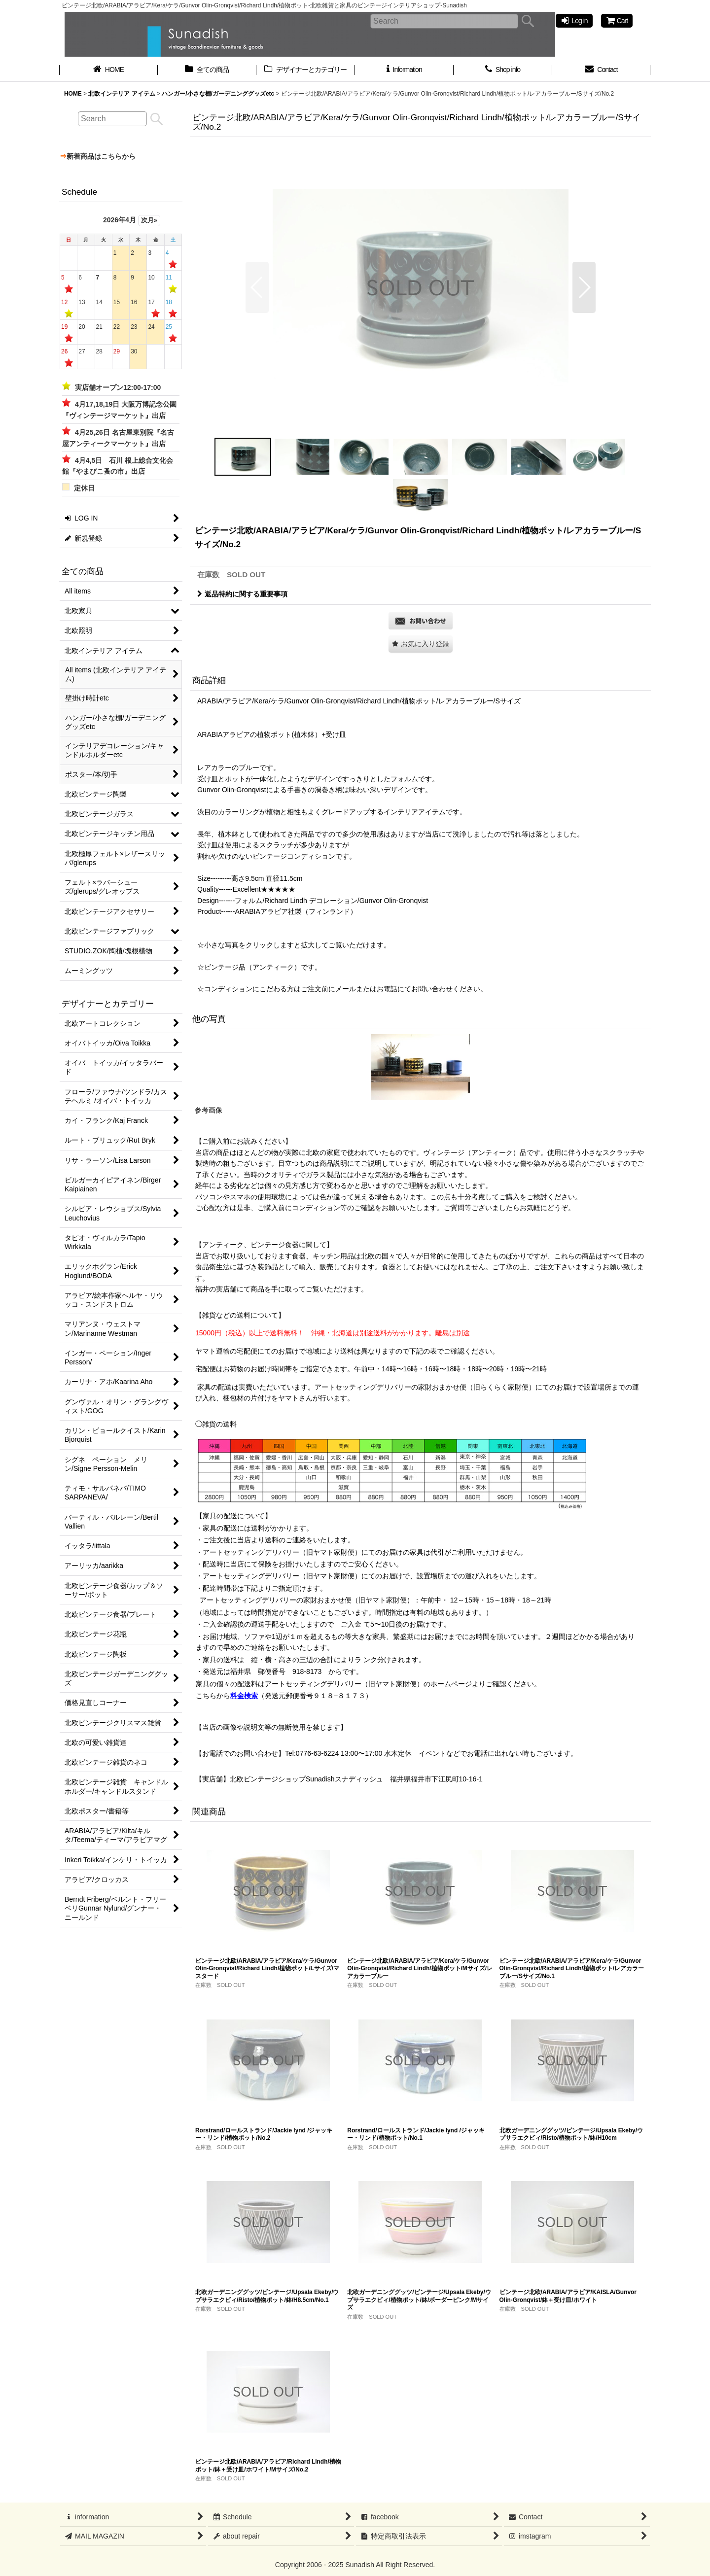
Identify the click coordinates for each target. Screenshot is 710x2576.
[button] (257, 287)
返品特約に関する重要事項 (242, 594)
